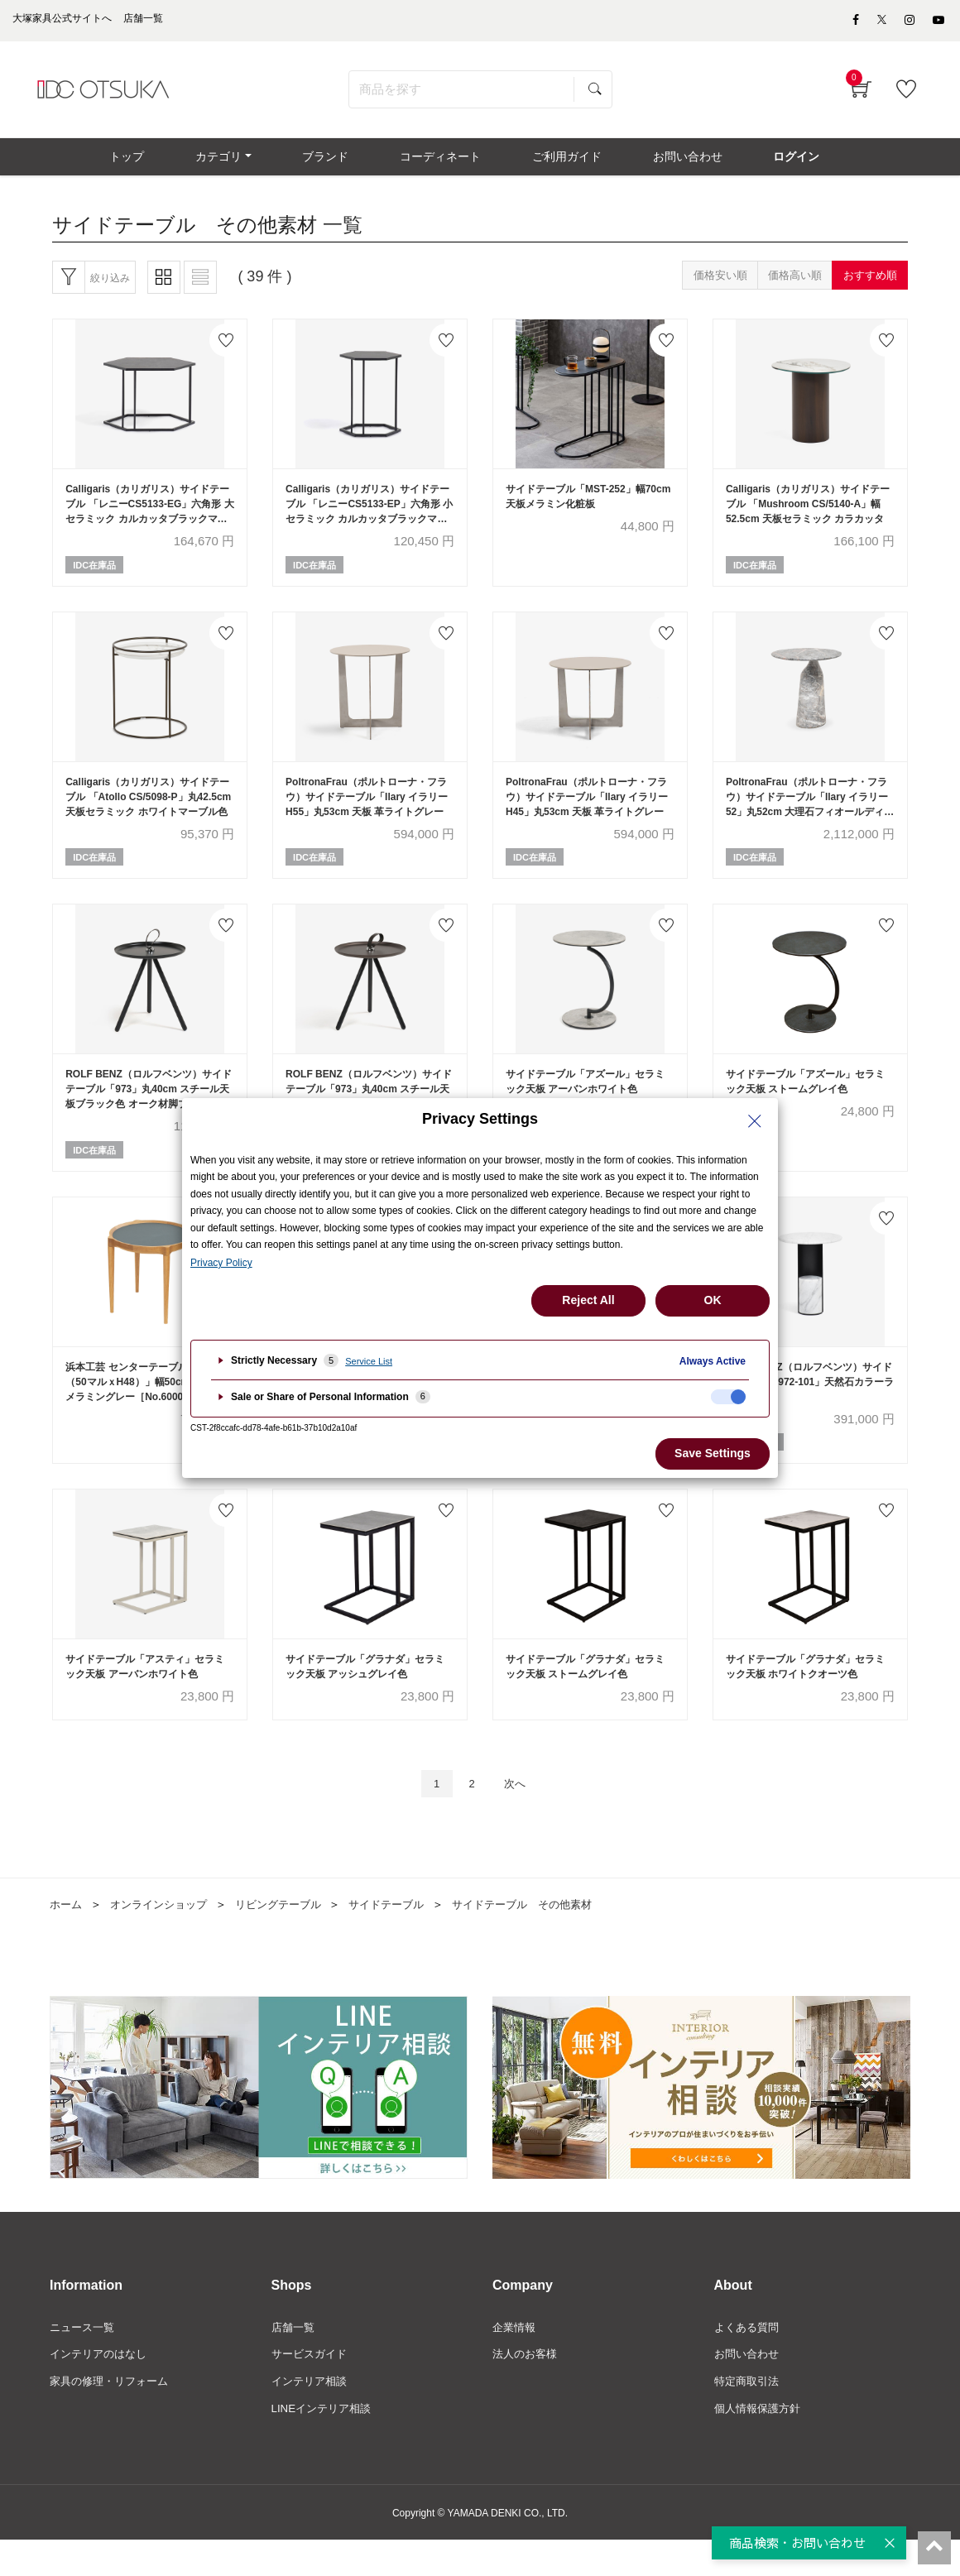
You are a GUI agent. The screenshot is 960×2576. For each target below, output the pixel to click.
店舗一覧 (294, 2360)
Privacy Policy (221, 1263)
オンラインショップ (165, 1936)
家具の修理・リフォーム (113, 2415)
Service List (368, 1361)
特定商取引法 (749, 2415)
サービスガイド (312, 2388)
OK (713, 1300)
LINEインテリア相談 (324, 2443)
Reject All (588, 1300)
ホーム (67, 1936)
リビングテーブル (291, 1936)
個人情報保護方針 (760, 2443)
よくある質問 (749, 2360)
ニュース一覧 (84, 2360)
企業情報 (515, 2360)
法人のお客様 (527, 2388)
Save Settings (712, 1453)
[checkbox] (728, 1396)
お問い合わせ (749, 2388)
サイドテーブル (405, 1936)
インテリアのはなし (102, 2388)
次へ (518, 1814)
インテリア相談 (312, 2415)
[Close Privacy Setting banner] (755, 1121)
